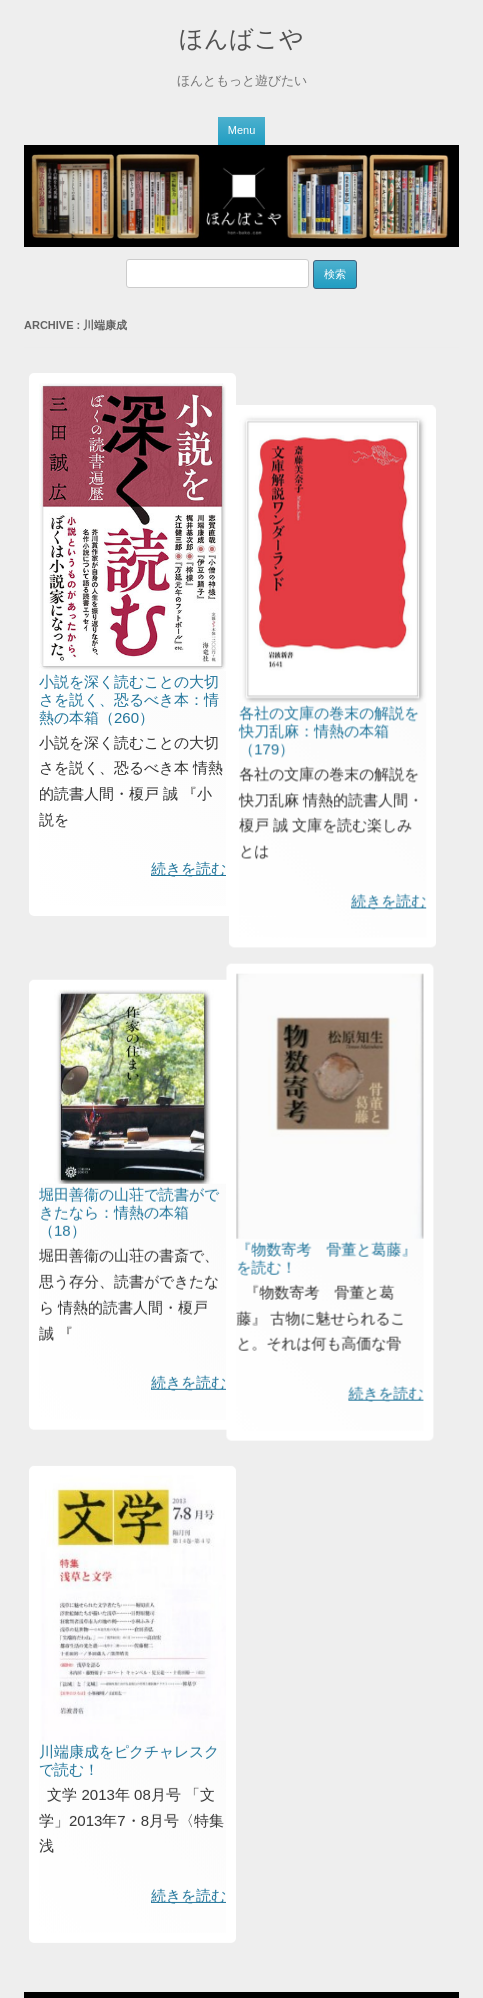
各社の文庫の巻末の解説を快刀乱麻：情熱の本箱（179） (297, 793)
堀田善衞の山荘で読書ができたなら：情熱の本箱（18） (129, 1316)
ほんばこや (241, 38)
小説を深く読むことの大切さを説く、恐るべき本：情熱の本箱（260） (129, 699)
